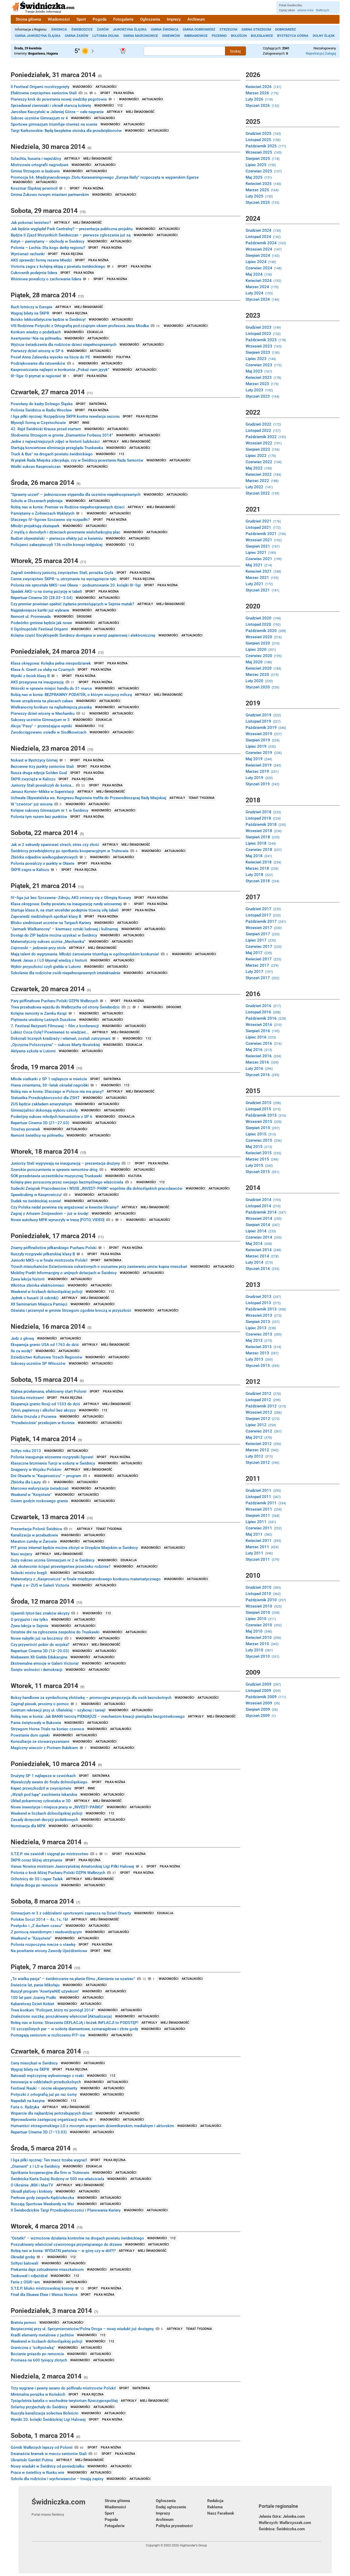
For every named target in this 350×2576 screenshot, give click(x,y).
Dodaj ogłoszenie (171, 2507)
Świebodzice (82, 29)
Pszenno (219, 36)
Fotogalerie (123, 19)
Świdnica (59, 29)
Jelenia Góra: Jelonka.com (282, 2516)
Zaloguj (330, 53)
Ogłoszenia (150, 19)
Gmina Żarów (76, 36)
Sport (81, 19)
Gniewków (171, 36)
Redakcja (215, 2500)
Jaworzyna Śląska (130, 29)
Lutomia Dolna (105, 36)
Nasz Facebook (220, 2513)
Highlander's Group (193, 2545)
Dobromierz (285, 29)
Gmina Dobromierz (199, 29)
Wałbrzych (322, 10)
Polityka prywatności (174, 2525)
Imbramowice (195, 36)
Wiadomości (59, 19)
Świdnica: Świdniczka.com (282, 2529)
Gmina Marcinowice (140, 36)
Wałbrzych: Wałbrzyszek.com (285, 2522)
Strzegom (228, 29)
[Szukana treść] (184, 51)
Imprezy (174, 19)
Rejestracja (314, 53)
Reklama (215, 2507)
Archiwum (196, 19)
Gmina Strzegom (256, 29)
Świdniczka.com (68, 2507)
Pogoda (99, 19)
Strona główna (28, 19)
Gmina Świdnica (165, 29)
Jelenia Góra (305, 10)
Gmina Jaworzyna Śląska (38, 36)
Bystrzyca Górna (293, 36)
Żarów (103, 29)
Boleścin (239, 36)
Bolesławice (262, 36)
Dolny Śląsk (324, 36)
